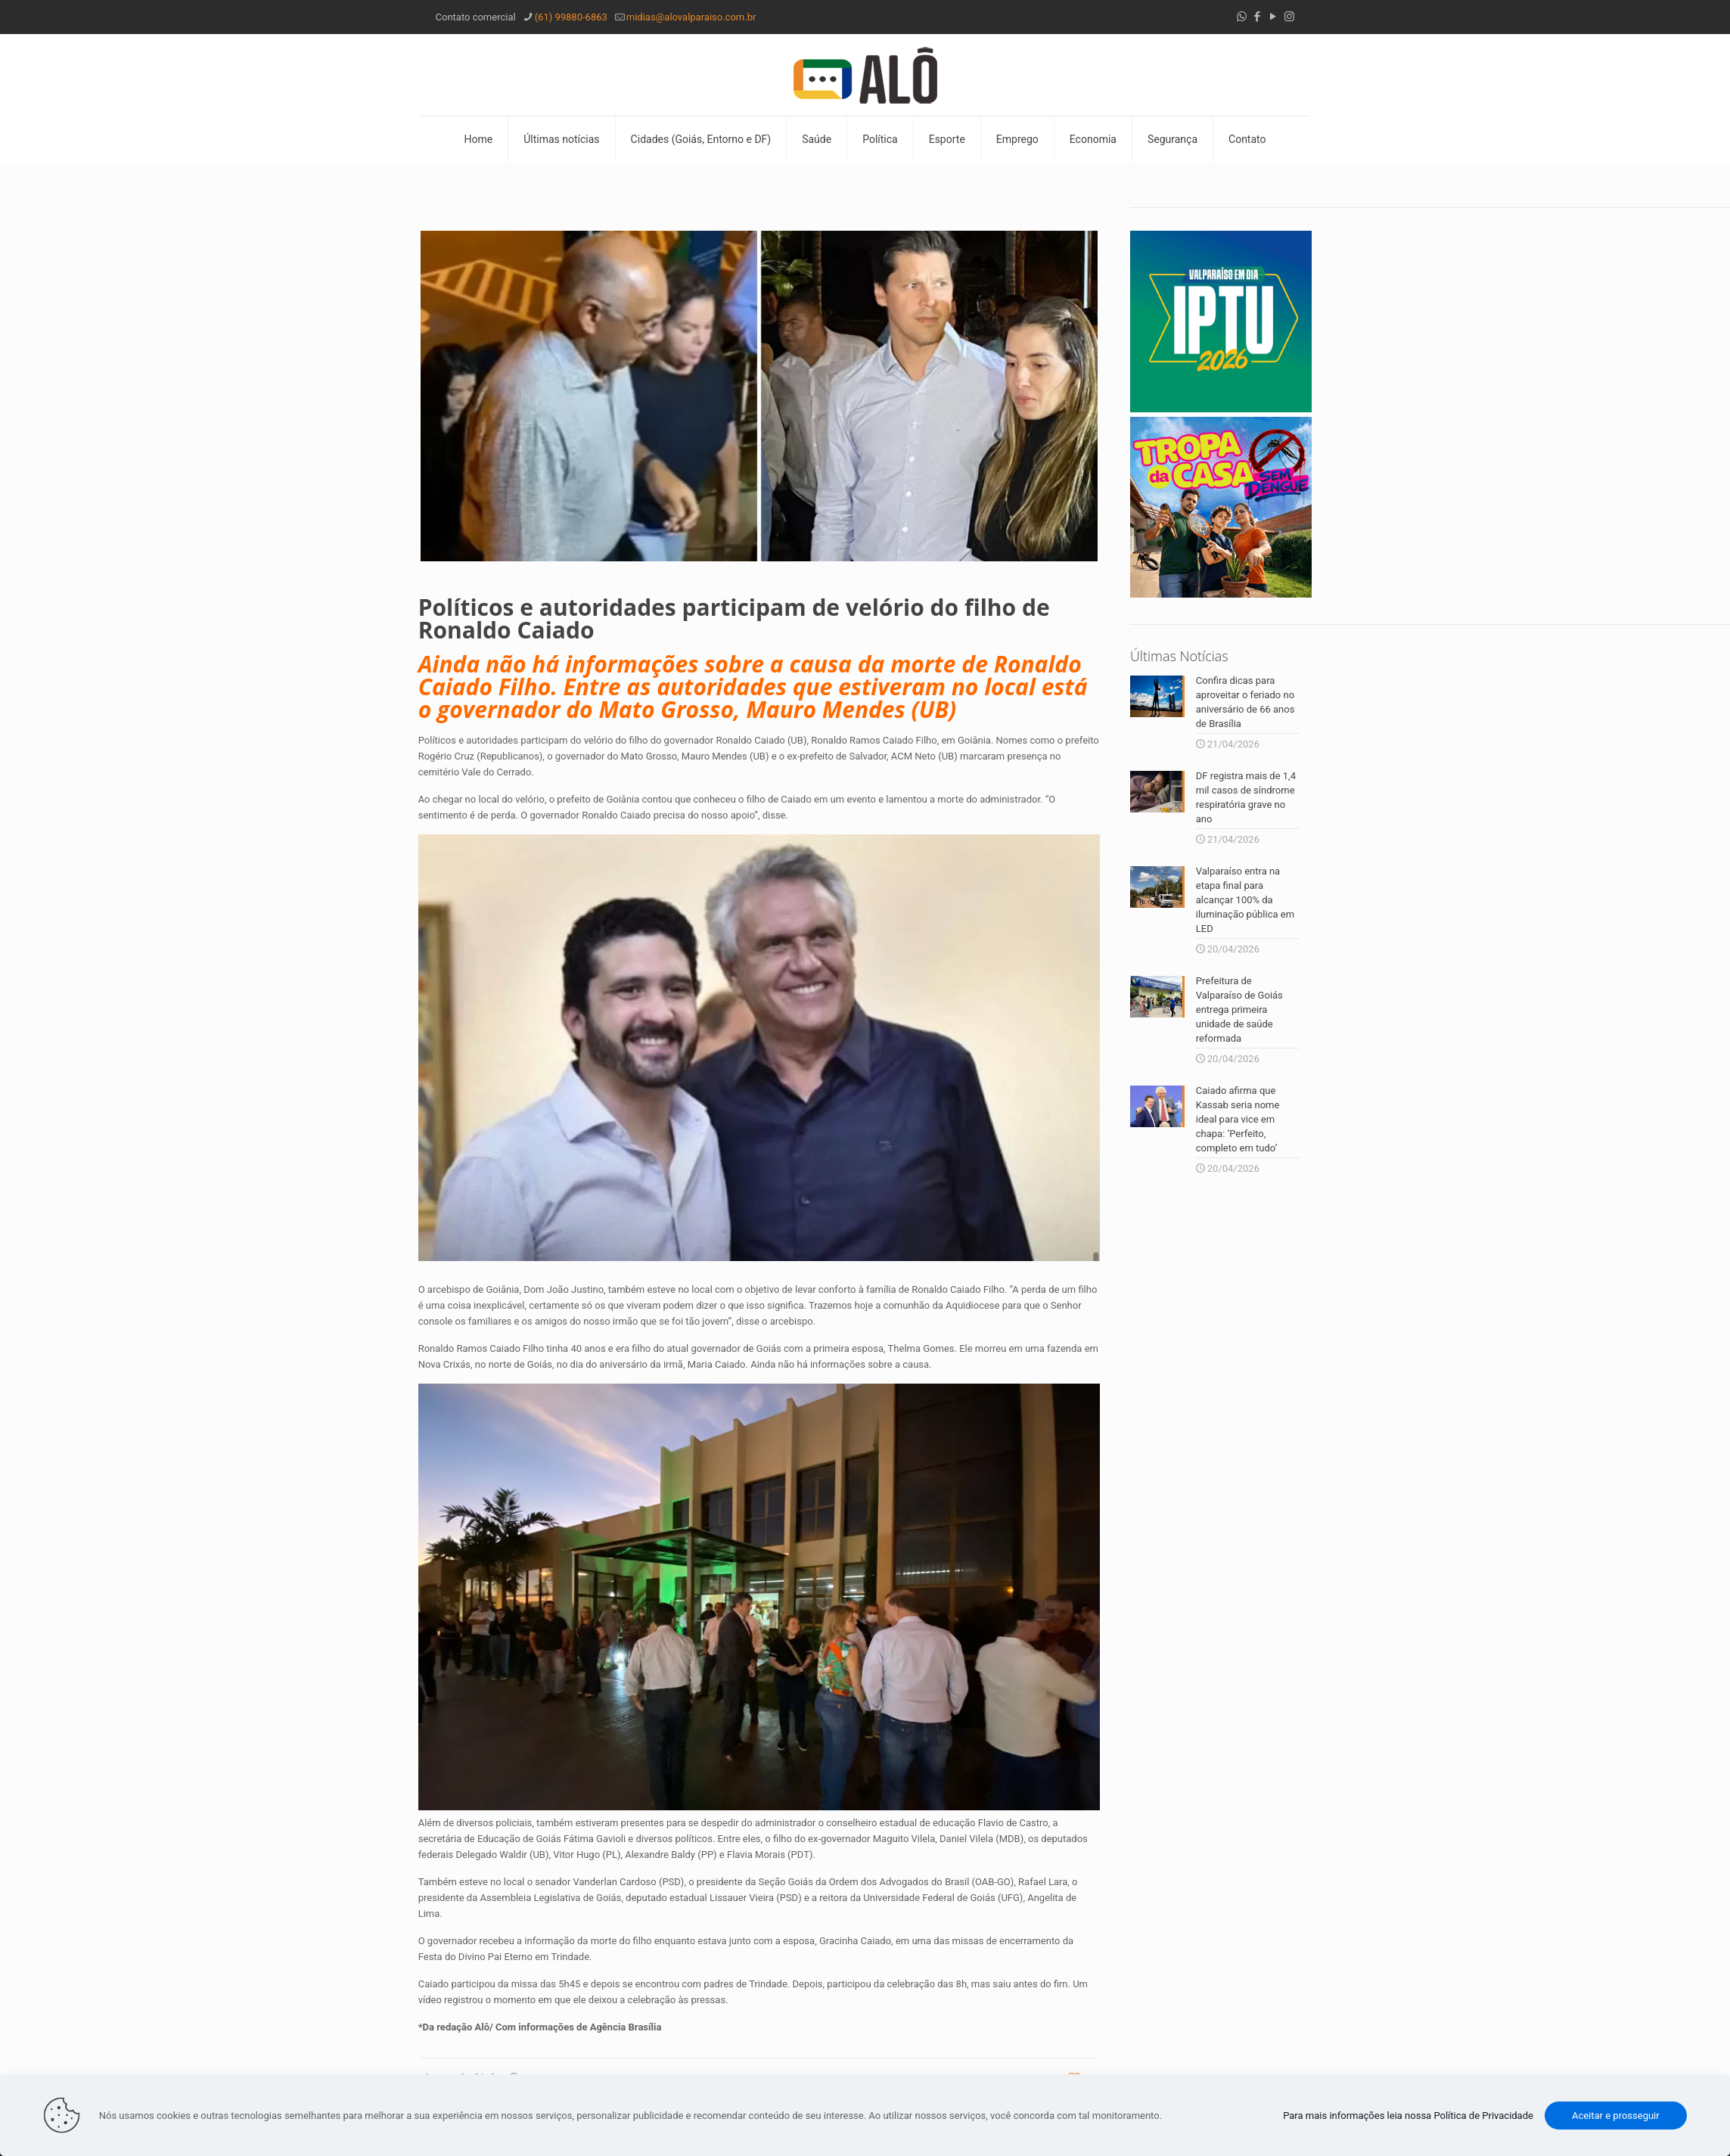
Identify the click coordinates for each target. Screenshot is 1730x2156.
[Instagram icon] (1289, 16)
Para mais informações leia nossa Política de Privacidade (1408, 2115)
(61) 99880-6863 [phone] (571, 17)
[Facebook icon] (1257, 16)
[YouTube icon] (1273, 16)
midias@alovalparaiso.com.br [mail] (691, 17)
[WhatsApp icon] (1241, 16)
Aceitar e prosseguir (1616, 2115)
